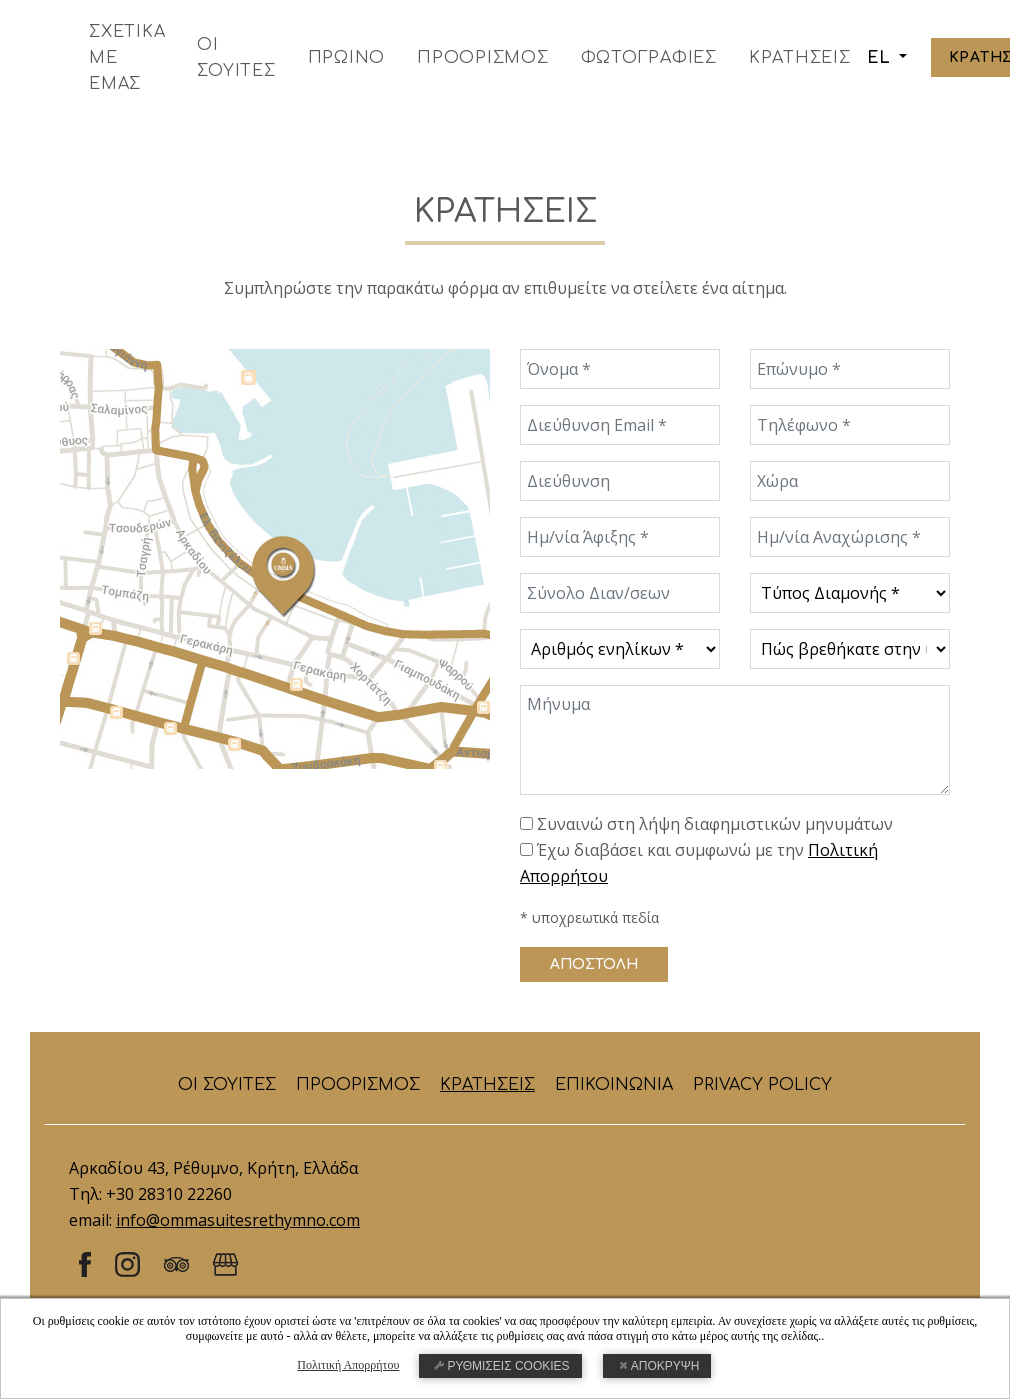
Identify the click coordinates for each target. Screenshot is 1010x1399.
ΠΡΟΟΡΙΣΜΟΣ (483, 58)
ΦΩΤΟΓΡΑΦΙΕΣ (649, 58)
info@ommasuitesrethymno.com (238, 1220)
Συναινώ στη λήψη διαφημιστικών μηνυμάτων (715, 824)
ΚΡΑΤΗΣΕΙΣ (800, 58)
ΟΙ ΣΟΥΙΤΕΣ (236, 58)
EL (881, 58)
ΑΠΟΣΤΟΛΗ (594, 964)
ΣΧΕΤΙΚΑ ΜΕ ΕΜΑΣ (127, 58)
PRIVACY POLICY (762, 1085)
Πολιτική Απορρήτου (348, 1365)
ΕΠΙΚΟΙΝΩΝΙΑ (614, 1085)
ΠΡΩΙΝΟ (347, 58)
